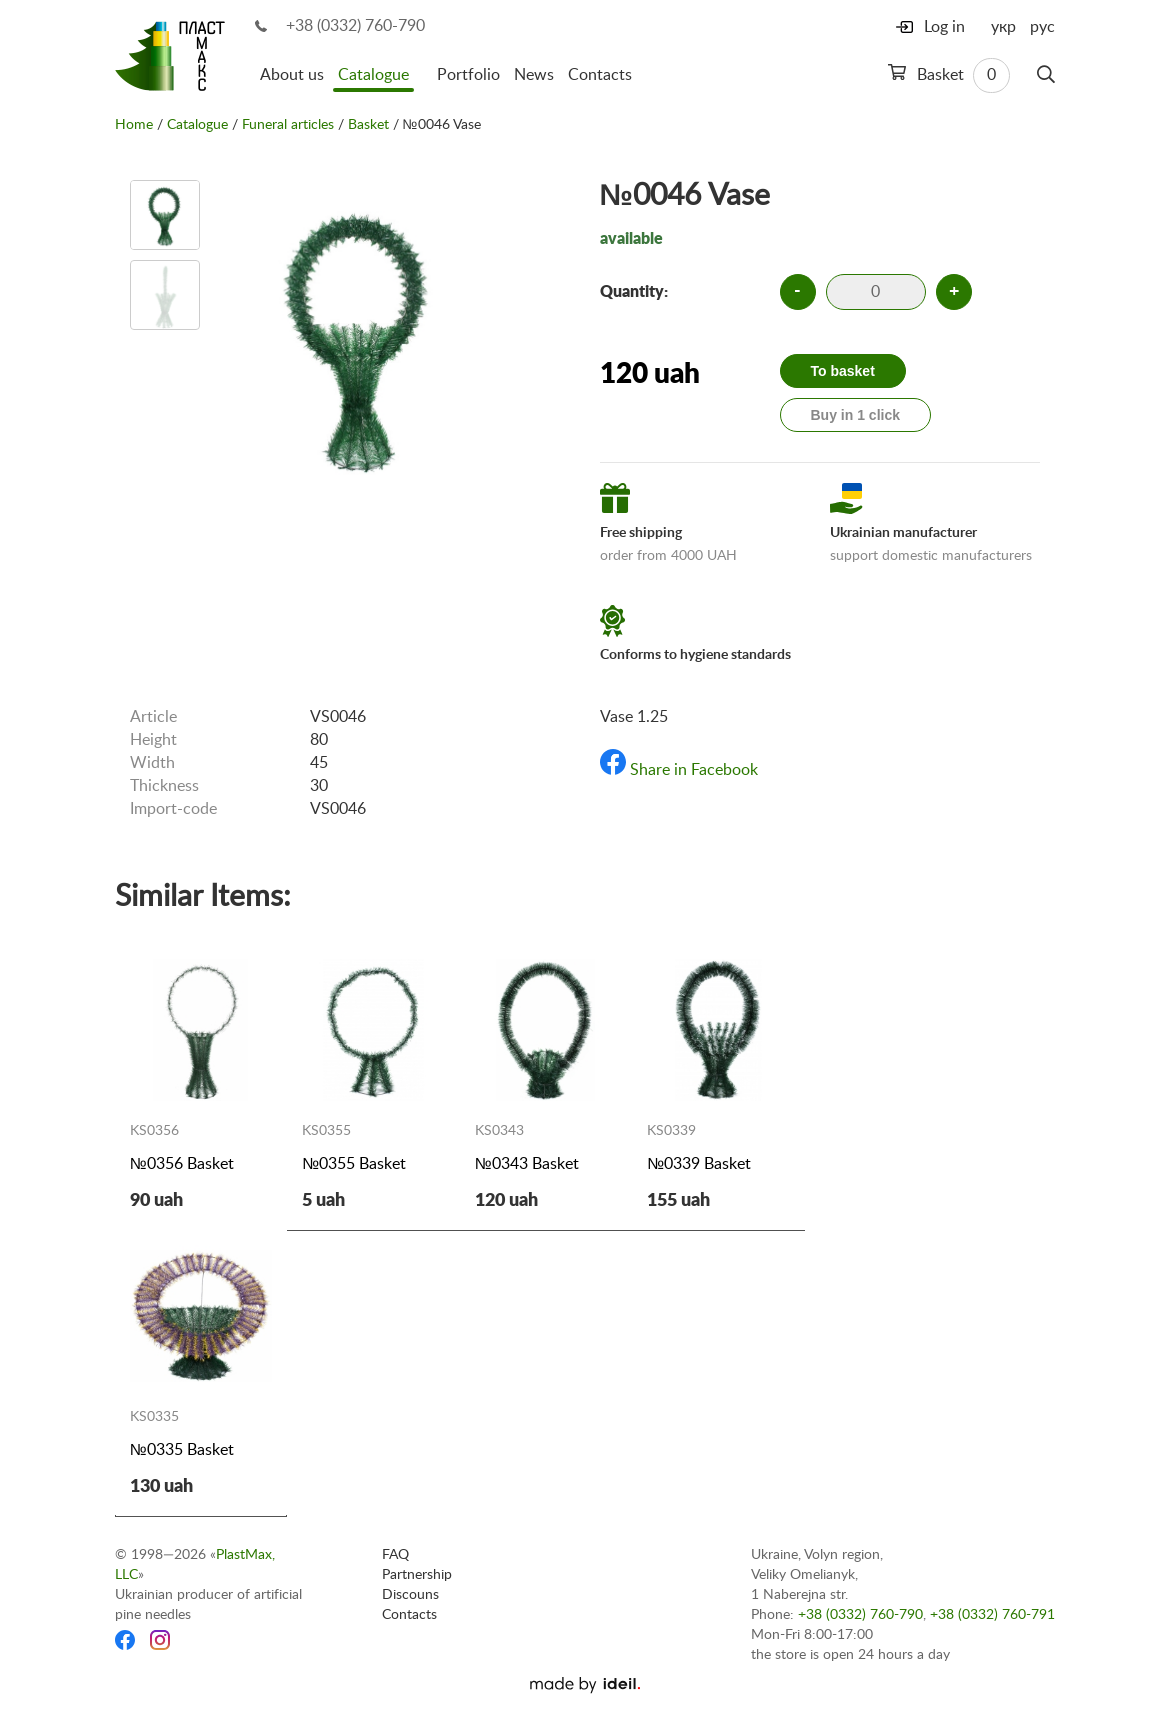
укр (1003, 27)
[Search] (1046, 75)
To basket (843, 371)
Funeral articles (288, 125)
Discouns (410, 1595)
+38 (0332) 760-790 (355, 26)
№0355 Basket (354, 1164)
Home (134, 125)
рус (1042, 27)
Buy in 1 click (855, 415)
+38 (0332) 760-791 (992, 1615)
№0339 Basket (699, 1164)
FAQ (395, 1555)
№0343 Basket (527, 1164)
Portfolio (468, 75)
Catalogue (373, 75)
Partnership (417, 1575)
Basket (949, 75)
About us (292, 75)
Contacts (600, 75)
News (534, 75)
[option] (165, 215)
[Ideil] (585, 1685)
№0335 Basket (182, 1450)
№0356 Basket (182, 1164)
